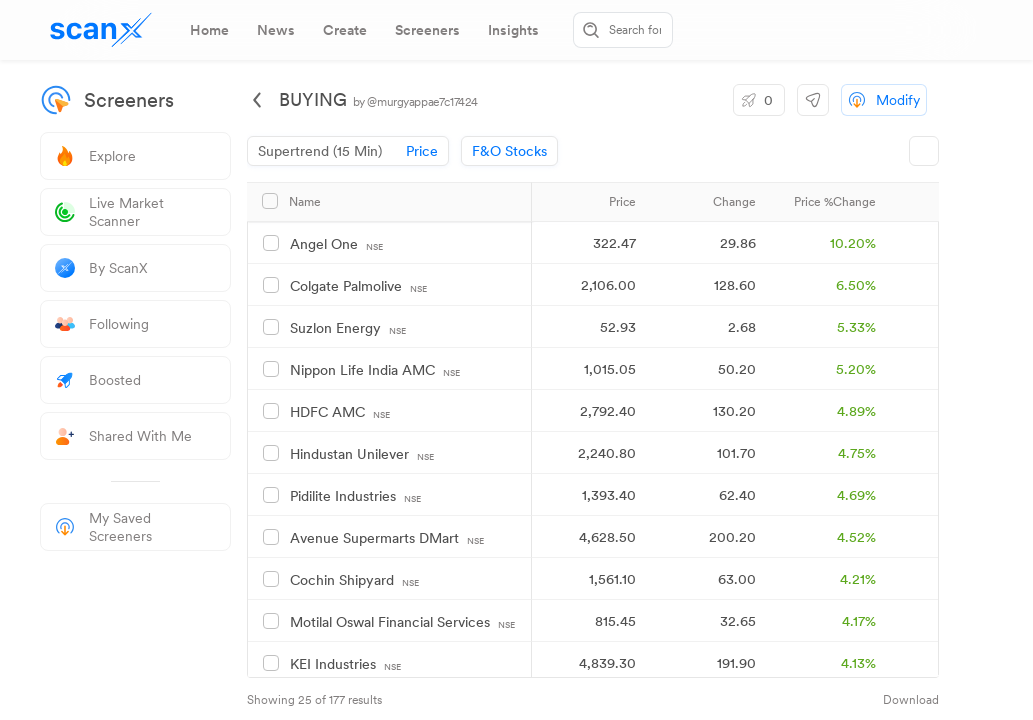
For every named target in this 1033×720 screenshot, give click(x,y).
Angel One (336, 244)
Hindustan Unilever (362, 454)
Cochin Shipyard (354, 580)
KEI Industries (345, 664)
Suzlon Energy (348, 328)
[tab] (209, 30)
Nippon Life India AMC (375, 370)
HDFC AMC (340, 412)
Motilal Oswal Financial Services (402, 622)
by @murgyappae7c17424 (415, 102)
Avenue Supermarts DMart (387, 538)
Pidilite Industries (355, 496)
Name (305, 202)
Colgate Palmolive (358, 286)
